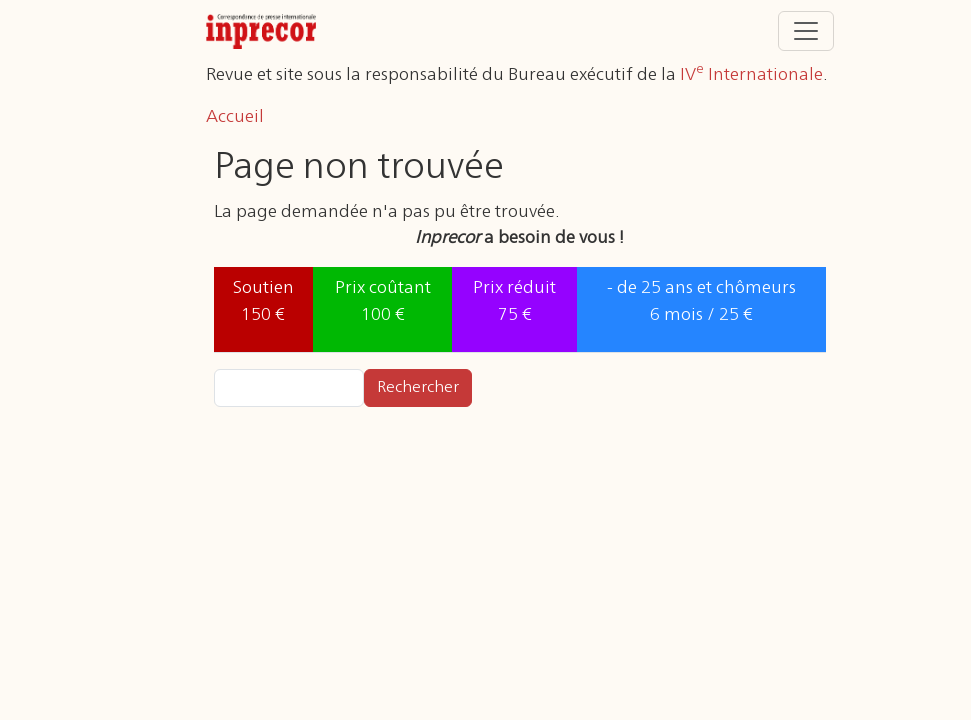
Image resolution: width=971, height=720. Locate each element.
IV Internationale (751, 75)
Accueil (235, 117)
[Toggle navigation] (806, 31)
